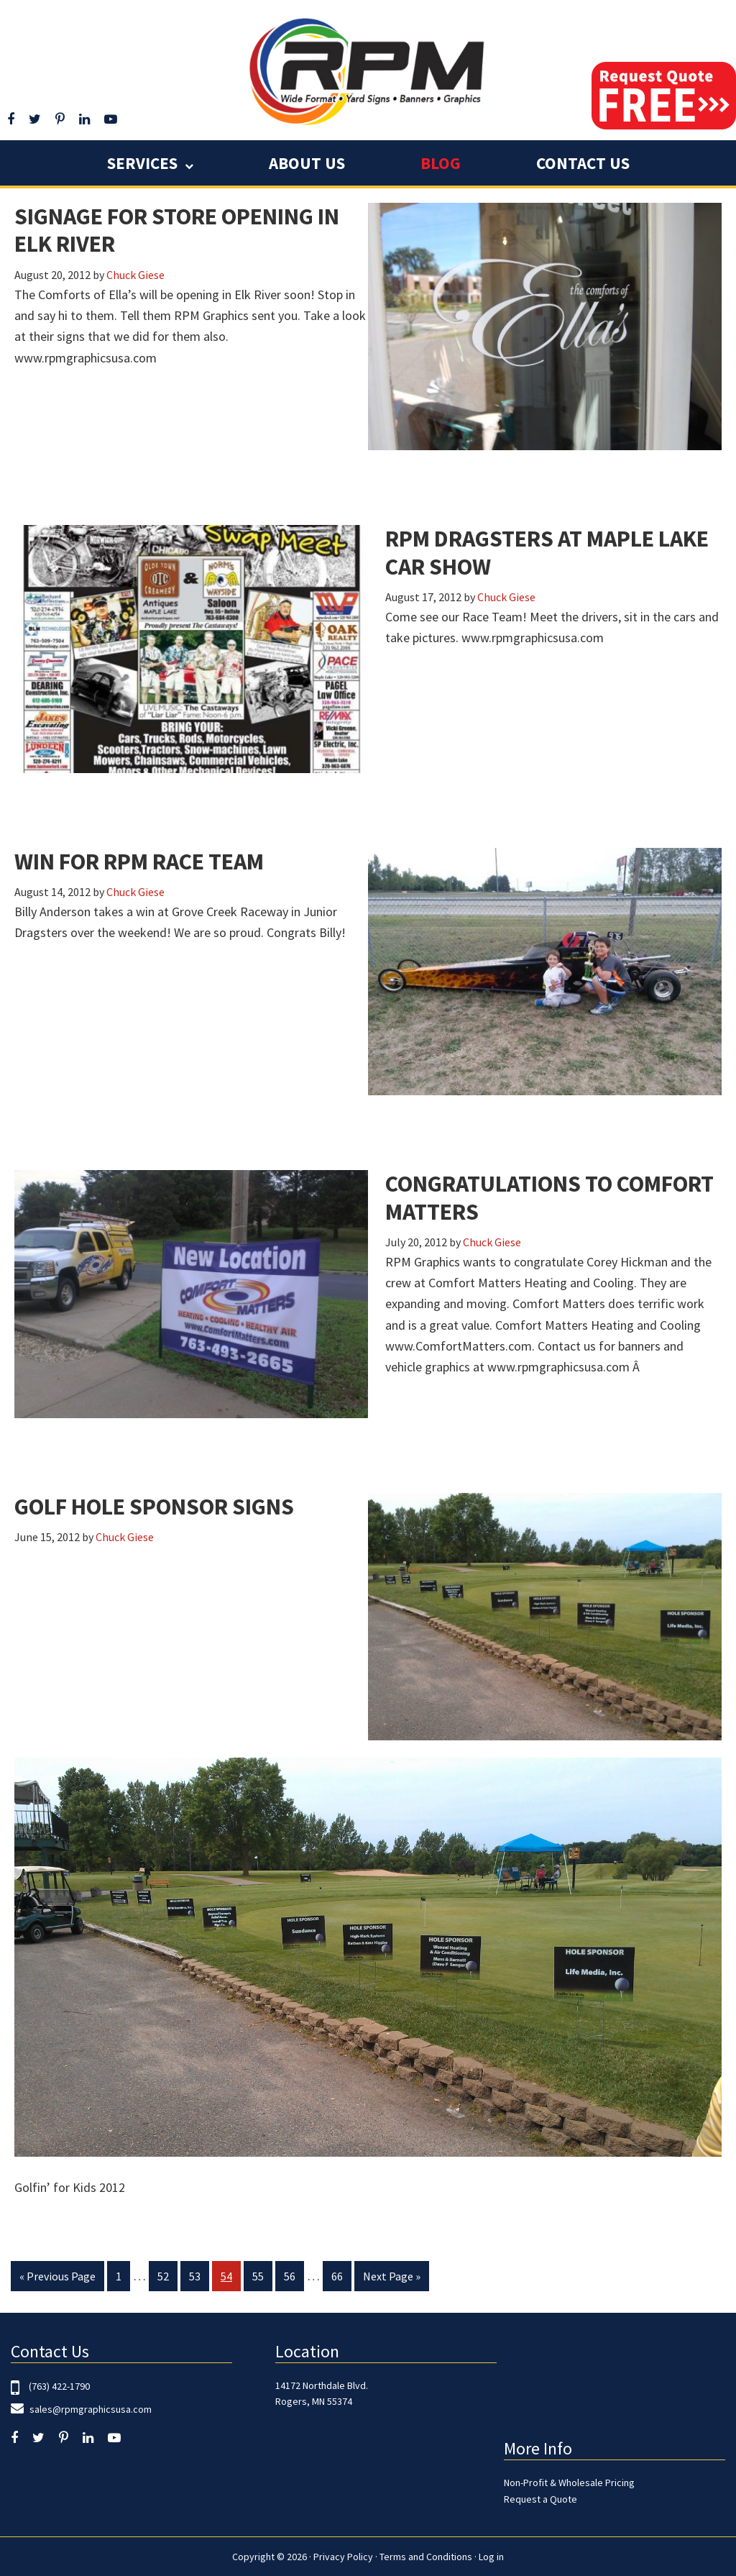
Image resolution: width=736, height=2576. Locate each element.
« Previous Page (57, 2278)
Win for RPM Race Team (139, 861)
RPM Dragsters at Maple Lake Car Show (547, 552)
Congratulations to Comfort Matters (549, 1197)
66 (341, 2278)
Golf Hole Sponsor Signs (154, 1506)
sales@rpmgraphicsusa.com (89, 2409)
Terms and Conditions (426, 2556)
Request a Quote (540, 2499)
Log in (491, 2556)
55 (262, 2278)
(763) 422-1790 (59, 2386)
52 (167, 2278)
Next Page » (391, 2278)
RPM (367, 70)
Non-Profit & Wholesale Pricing (569, 2482)
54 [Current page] (230, 2278)
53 (198, 2278)
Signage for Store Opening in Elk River (176, 230)
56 (293, 2278)
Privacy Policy (343, 2556)
